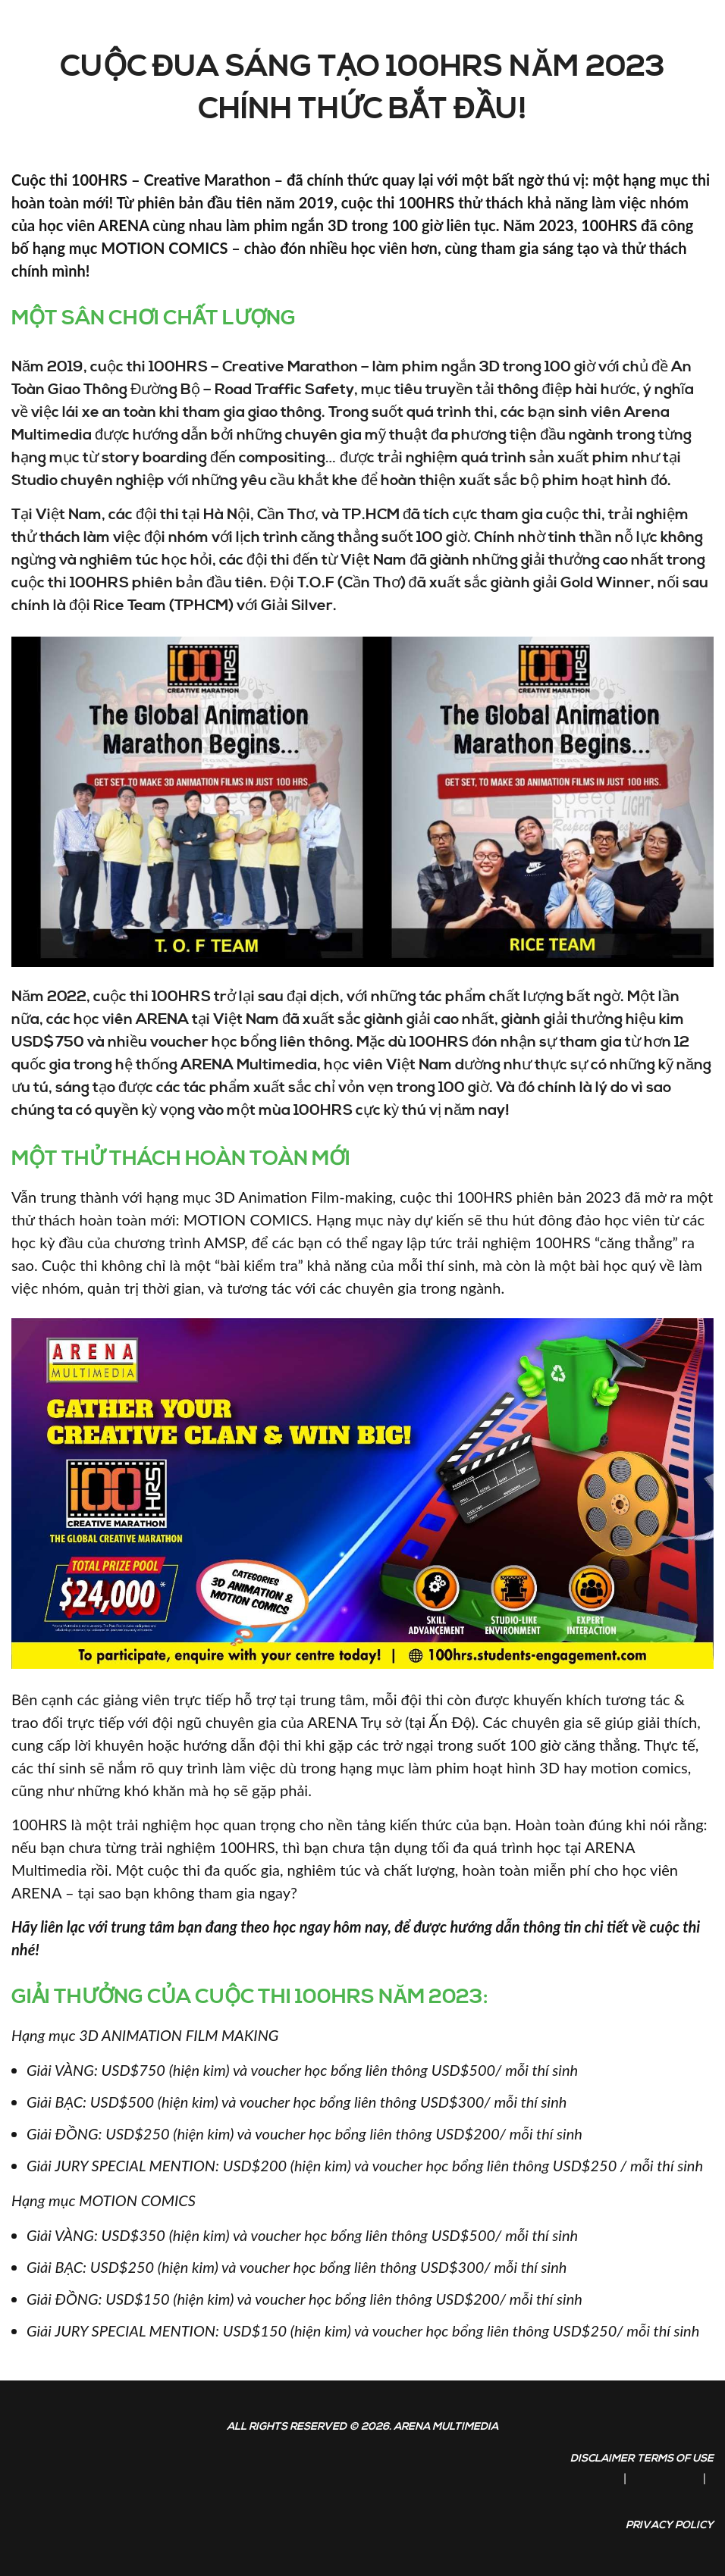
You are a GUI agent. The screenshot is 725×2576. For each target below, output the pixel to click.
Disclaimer (602, 2458)
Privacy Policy (670, 2525)
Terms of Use (675, 2458)
